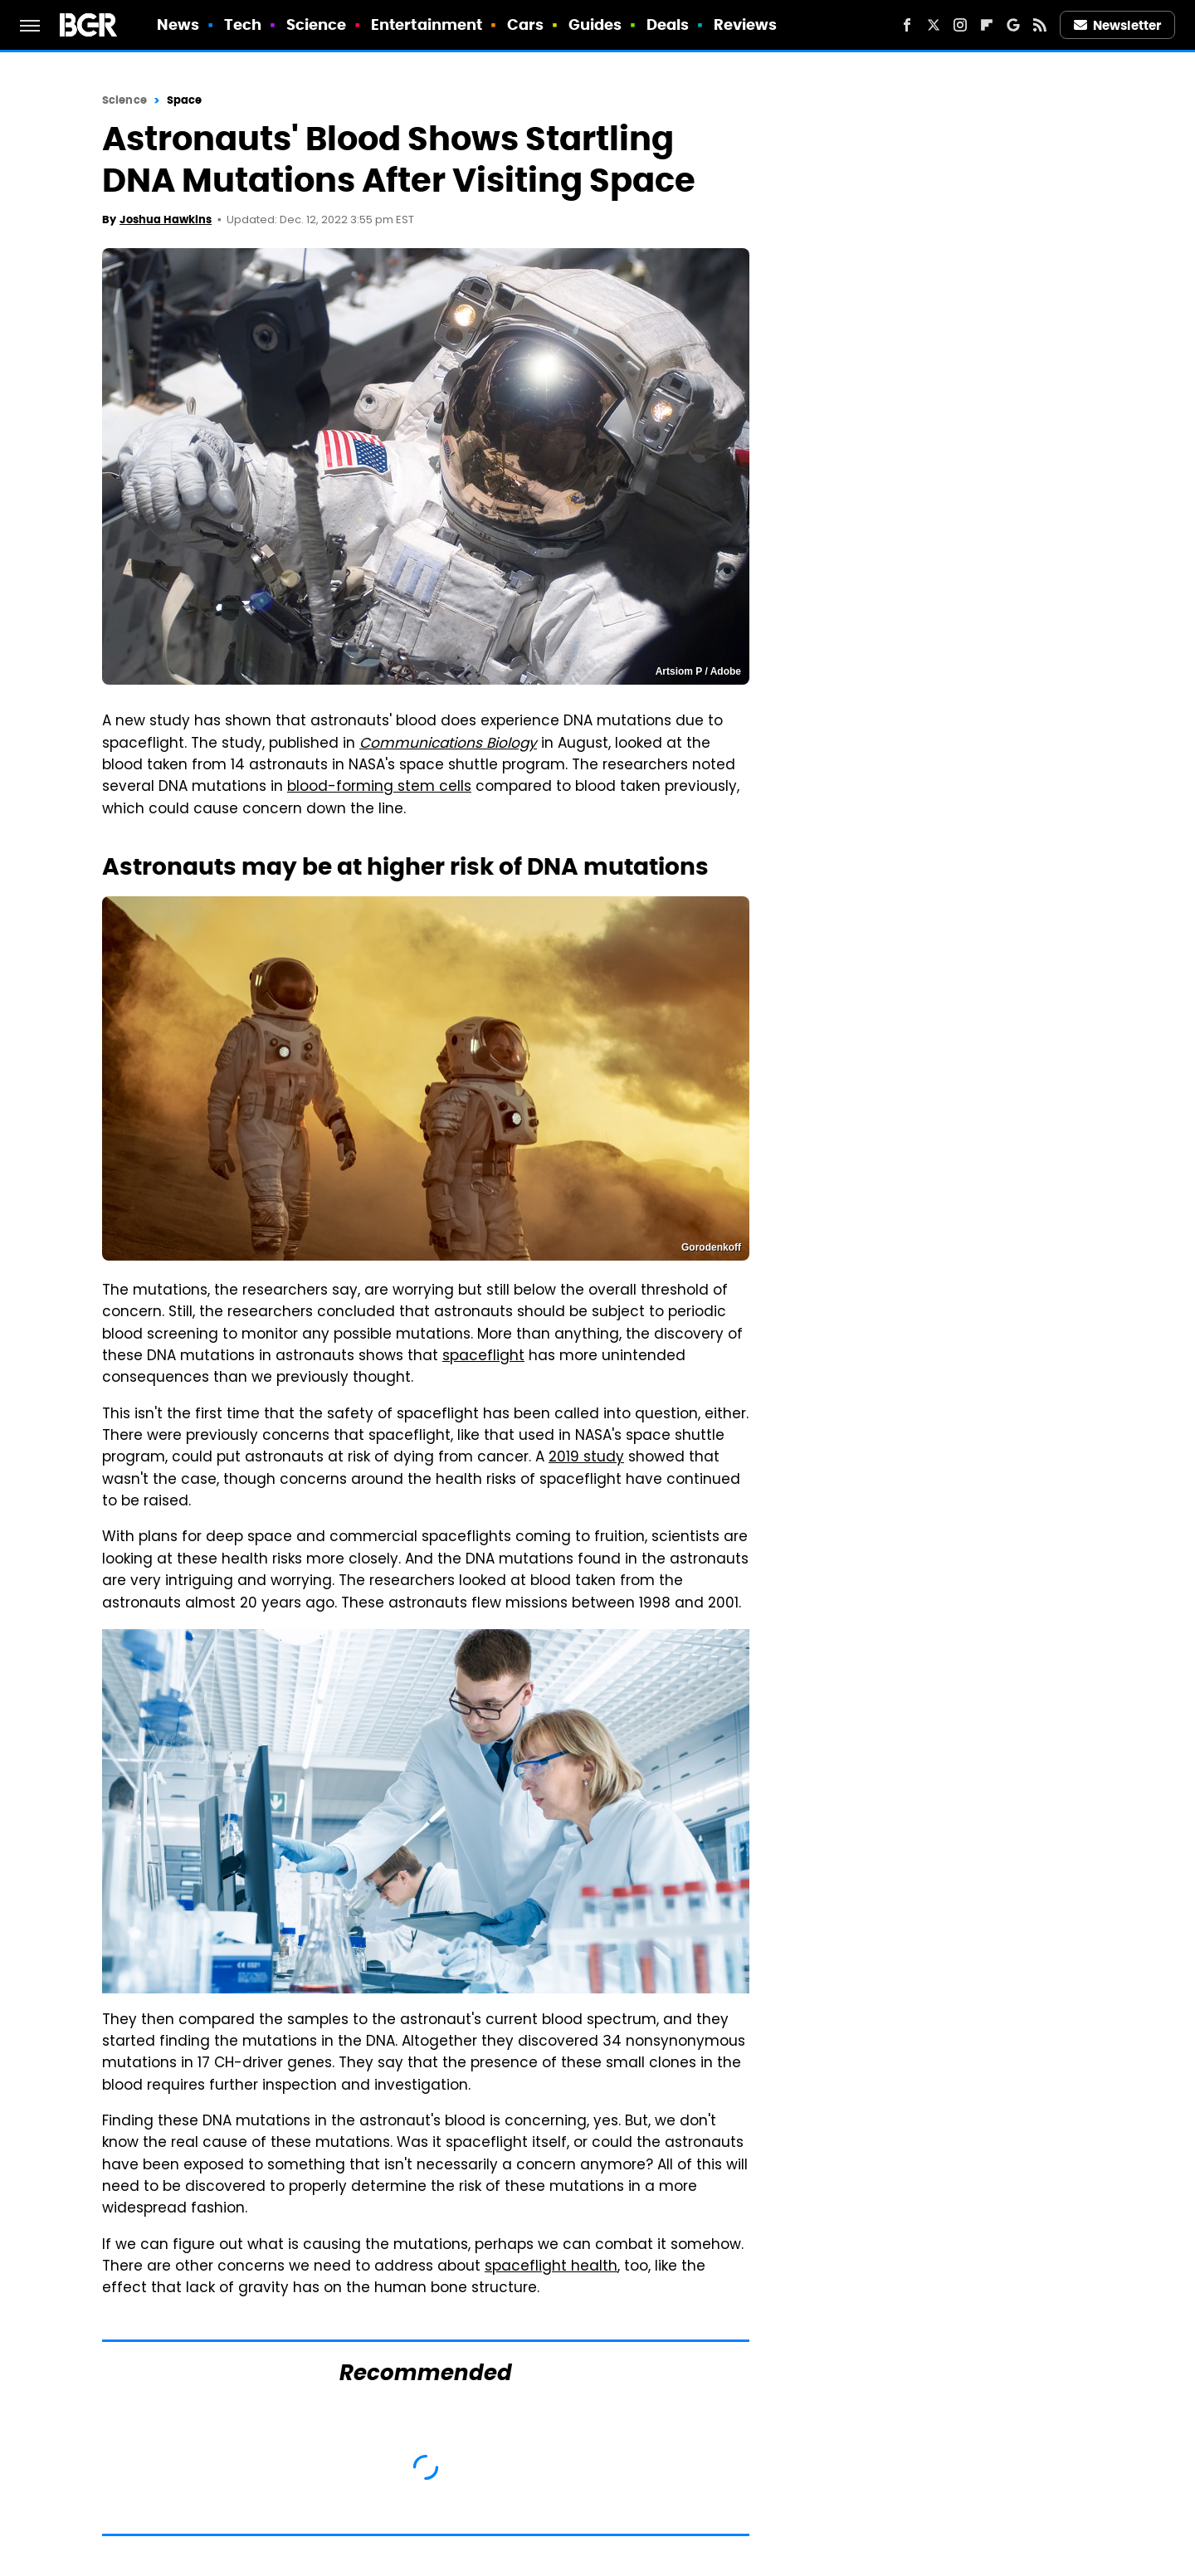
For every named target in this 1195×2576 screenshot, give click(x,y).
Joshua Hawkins (166, 219)
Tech (242, 24)
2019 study (586, 1458)
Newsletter (1118, 25)
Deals (668, 24)
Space (184, 100)
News (178, 24)
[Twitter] (933, 25)
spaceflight (483, 1356)
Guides (595, 24)
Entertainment (426, 24)
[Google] (1013, 25)
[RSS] (1039, 25)
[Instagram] (960, 25)
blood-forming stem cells (379, 787)
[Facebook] (907, 25)
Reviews (746, 24)
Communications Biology (448, 744)
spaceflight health (551, 2267)
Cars (525, 24)
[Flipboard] (986, 25)
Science (316, 24)
